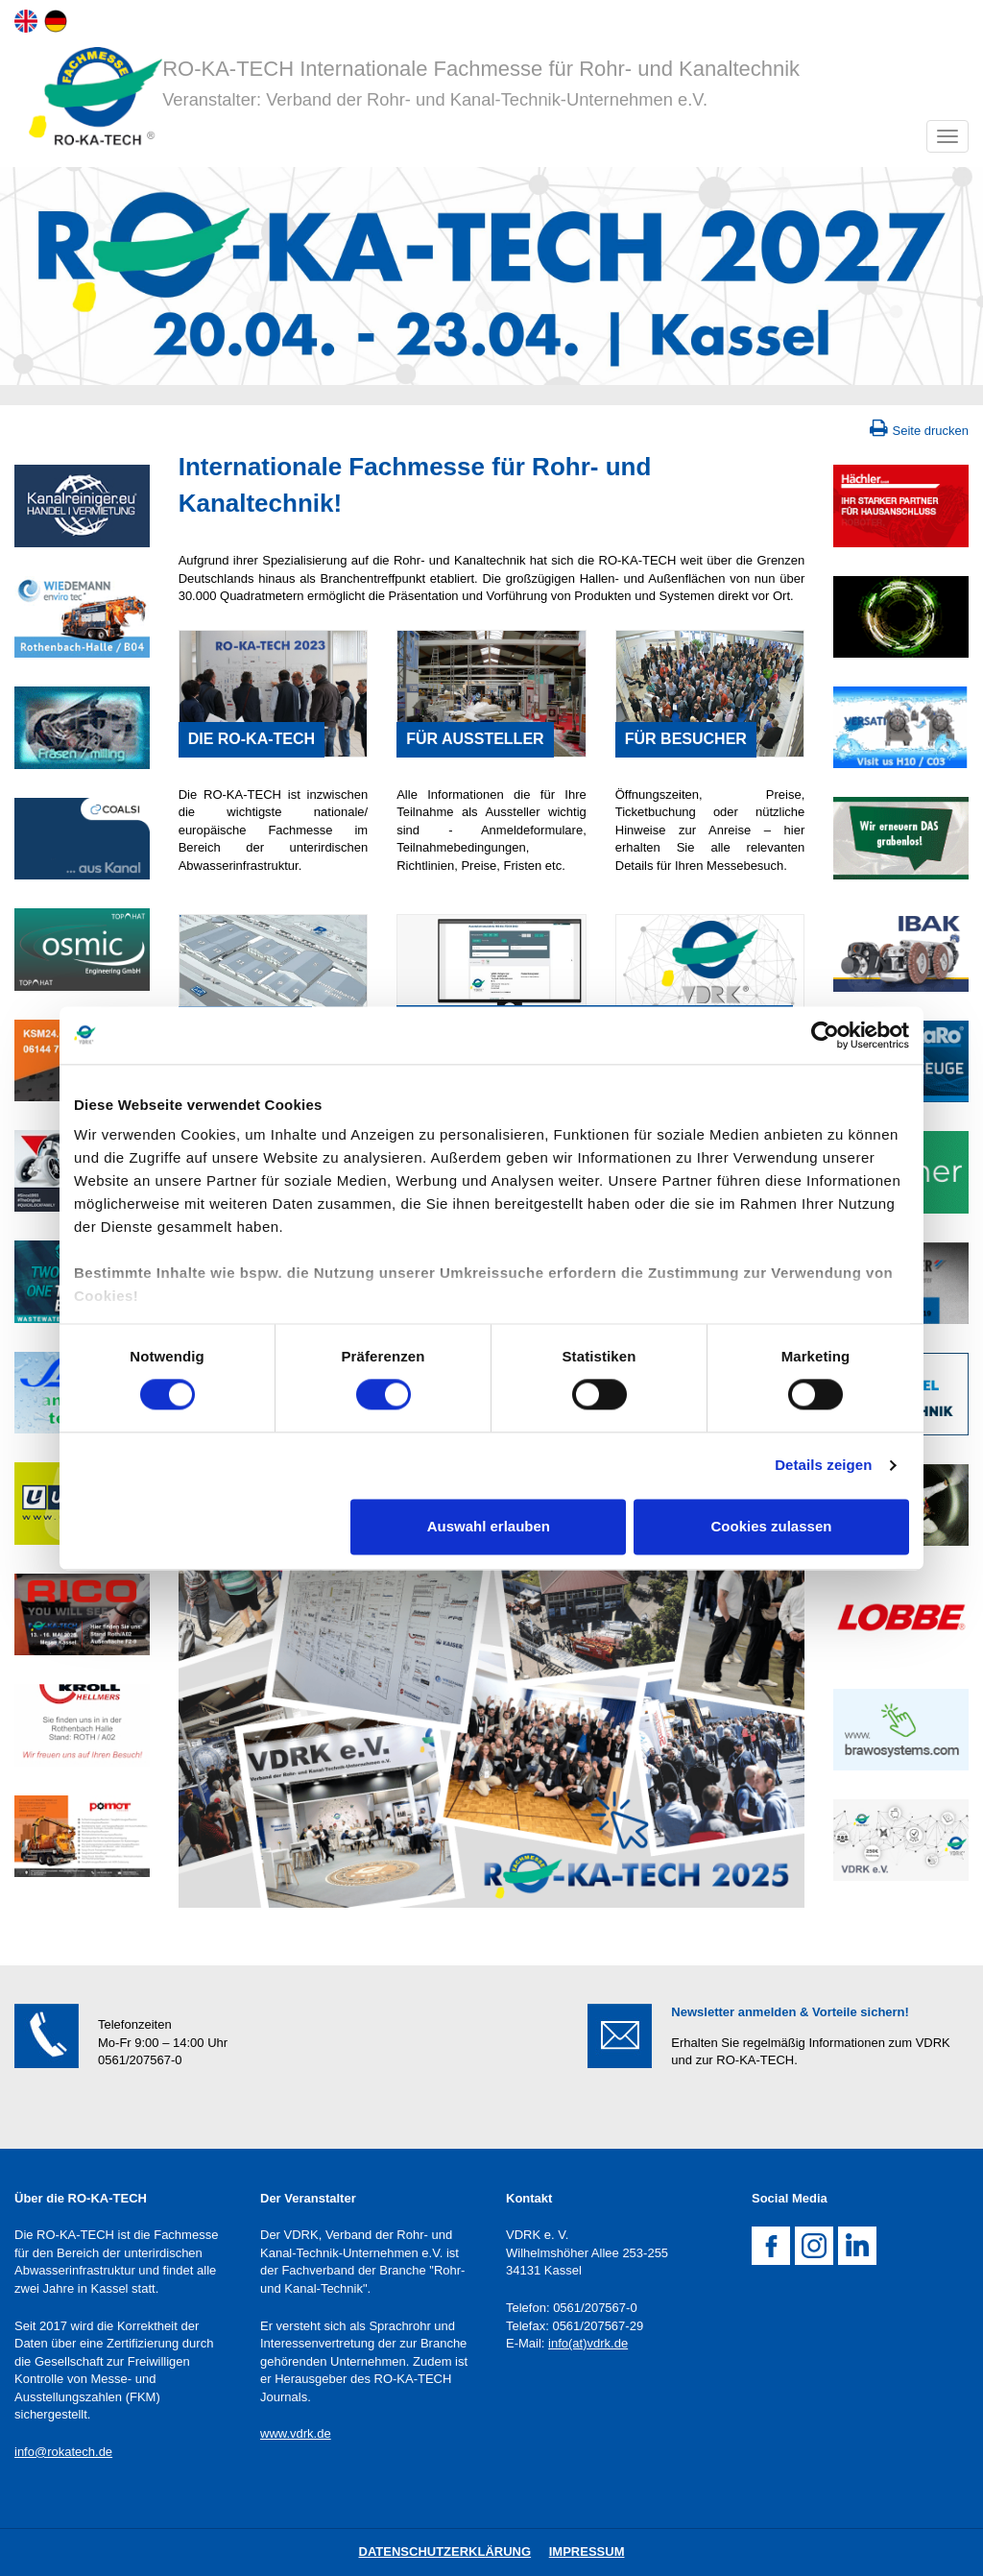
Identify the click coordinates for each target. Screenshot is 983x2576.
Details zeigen (823, 1465)
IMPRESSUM (587, 2551)
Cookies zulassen (771, 1526)
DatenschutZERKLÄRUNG (445, 2551)
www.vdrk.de (295, 2433)
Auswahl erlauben (488, 1526)
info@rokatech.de (63, 2451)
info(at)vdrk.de (588, 2343)
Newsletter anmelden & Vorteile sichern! (790, 2012)
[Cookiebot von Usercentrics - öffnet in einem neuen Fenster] (825, 1035)
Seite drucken (931, 430)
